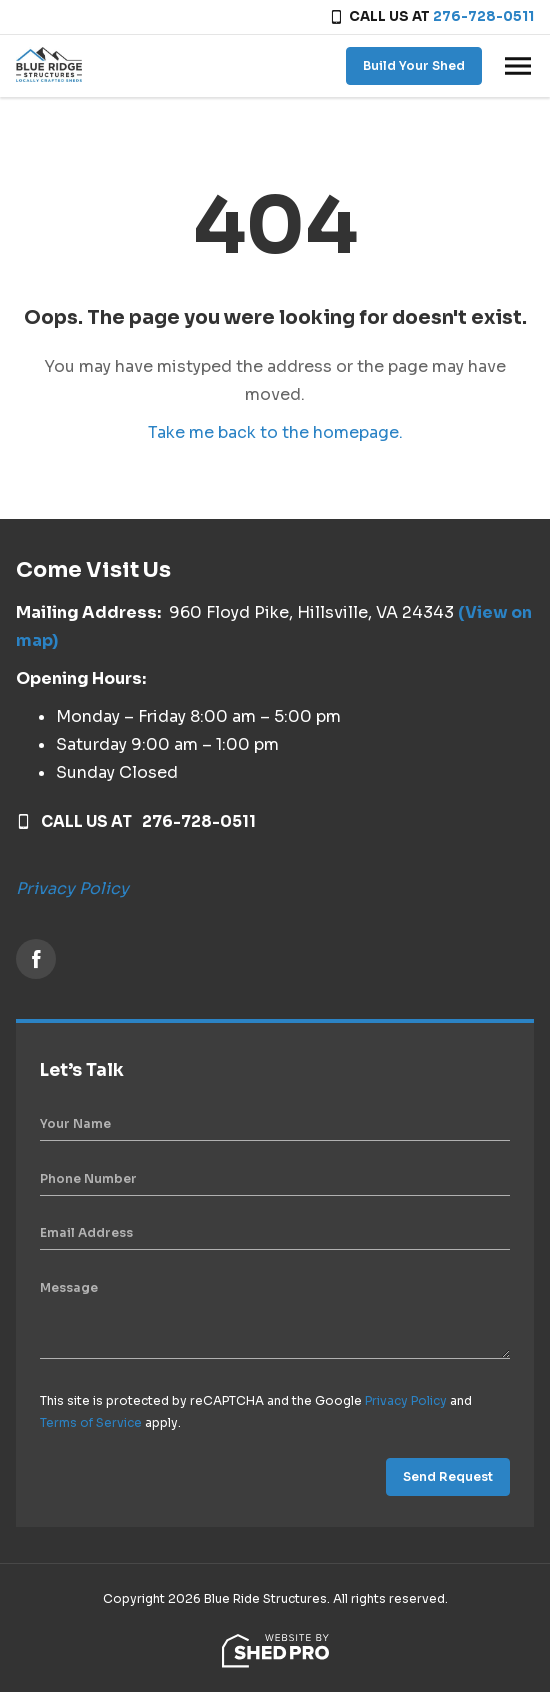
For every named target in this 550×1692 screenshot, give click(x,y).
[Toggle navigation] (518, 66)
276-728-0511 (483, 16)
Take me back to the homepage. (275, 432)
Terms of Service (91, 1422)
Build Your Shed (414, 65)
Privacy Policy (72, 888)
